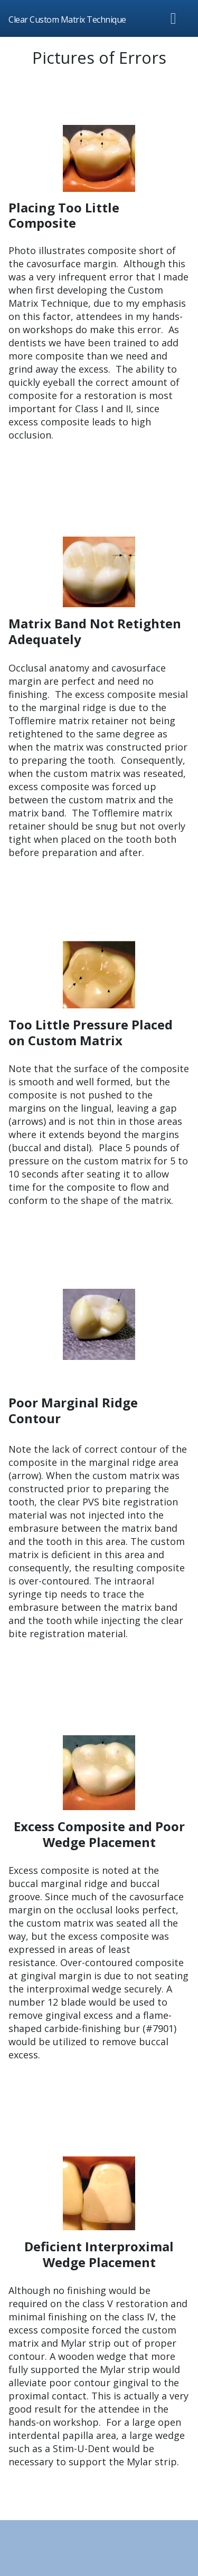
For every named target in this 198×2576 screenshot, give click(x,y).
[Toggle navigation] (173, 18)
